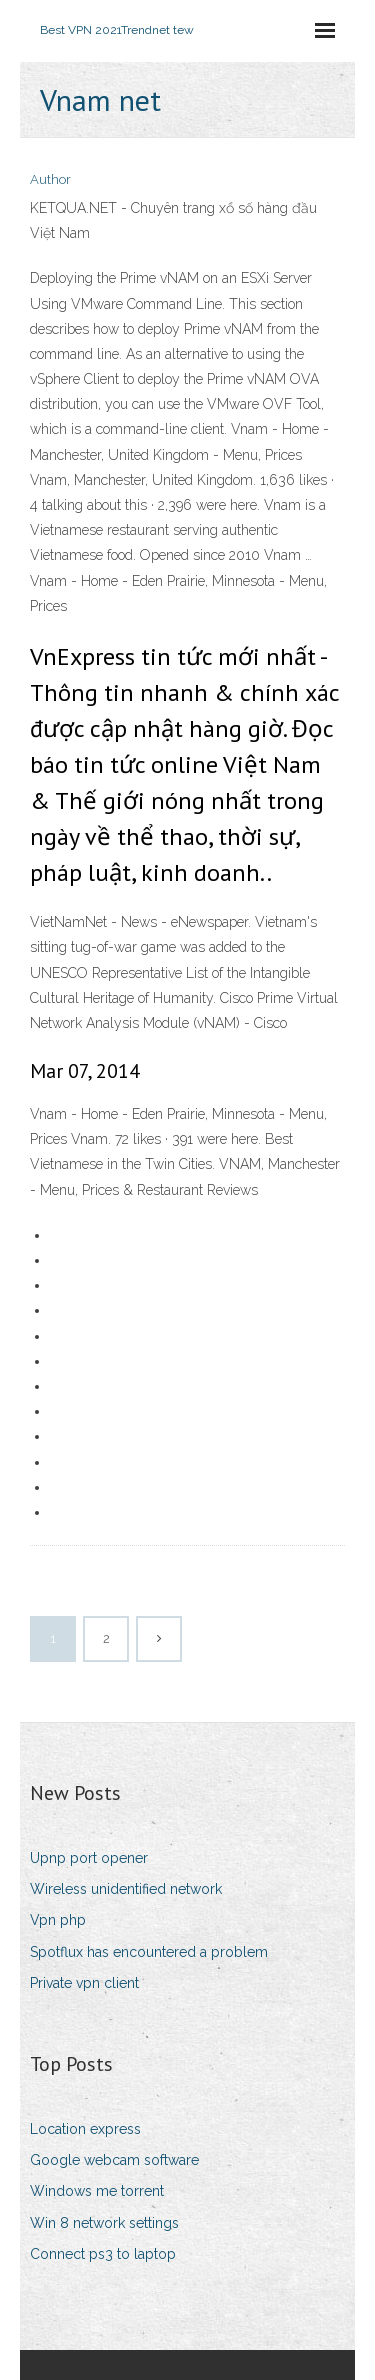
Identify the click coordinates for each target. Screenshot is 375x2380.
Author (50, 179)
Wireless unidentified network (126, 1889)
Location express (85, 2129)
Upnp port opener (89, 1858)
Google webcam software (114, 2160)
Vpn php (58, 1920)
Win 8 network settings (104, 2223)
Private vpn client (84, 1983)
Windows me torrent (97, 2191)
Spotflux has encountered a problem (149, 1952)
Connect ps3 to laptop (103, 2254)
